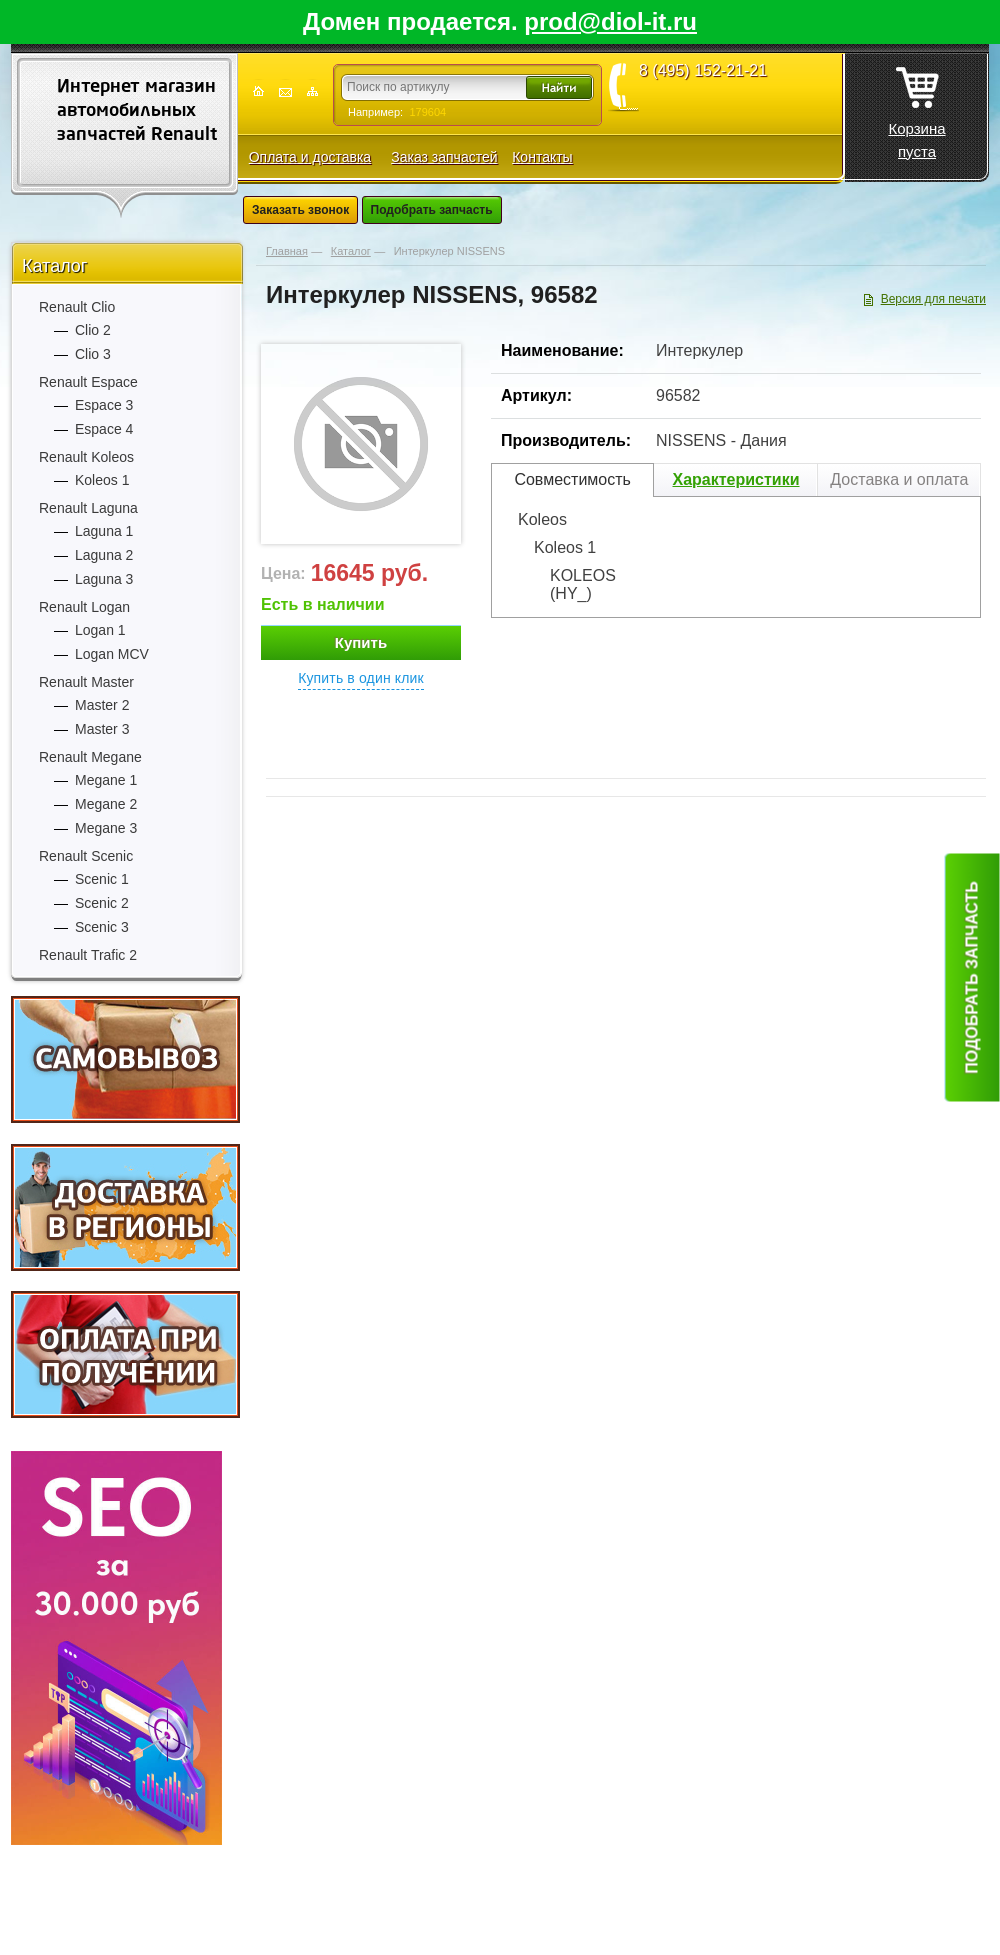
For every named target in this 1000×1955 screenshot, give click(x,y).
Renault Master (86, 682)
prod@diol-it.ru (610, 21)
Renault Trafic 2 (88, 955)
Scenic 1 (102, 879)
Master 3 (102, 729)
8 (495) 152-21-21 (703, 71)
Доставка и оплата (899, 479)
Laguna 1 (104, 531)
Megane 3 (106, 828)
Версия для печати (933, 299)
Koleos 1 (102, 480)
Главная (287, 251)
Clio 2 (93, 330)
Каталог (54, 266)
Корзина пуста (916, 107)
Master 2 (102, 705)
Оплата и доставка (310, 157)
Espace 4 (104, 429)
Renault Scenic (86, 856)
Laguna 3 (104, 579)
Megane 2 (106, 804)
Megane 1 (106, 780)
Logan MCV (112, 654)
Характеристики (735, 479)
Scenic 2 (102, 903)
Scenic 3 (102, 927)
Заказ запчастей (444, 157)
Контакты (542, 157)
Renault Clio (77, 307)
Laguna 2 (104, 555)
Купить (361, 642)
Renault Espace (88, 382)
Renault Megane (90, 757)
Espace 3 (104, 405)
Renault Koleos (86, 457)
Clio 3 (93, 354)
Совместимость (572, 479)
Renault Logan (84, 607)
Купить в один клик (361, 678)
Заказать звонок (300, 210)
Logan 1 (100, 630)
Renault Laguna (88, 508)
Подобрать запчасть (432, 210)
